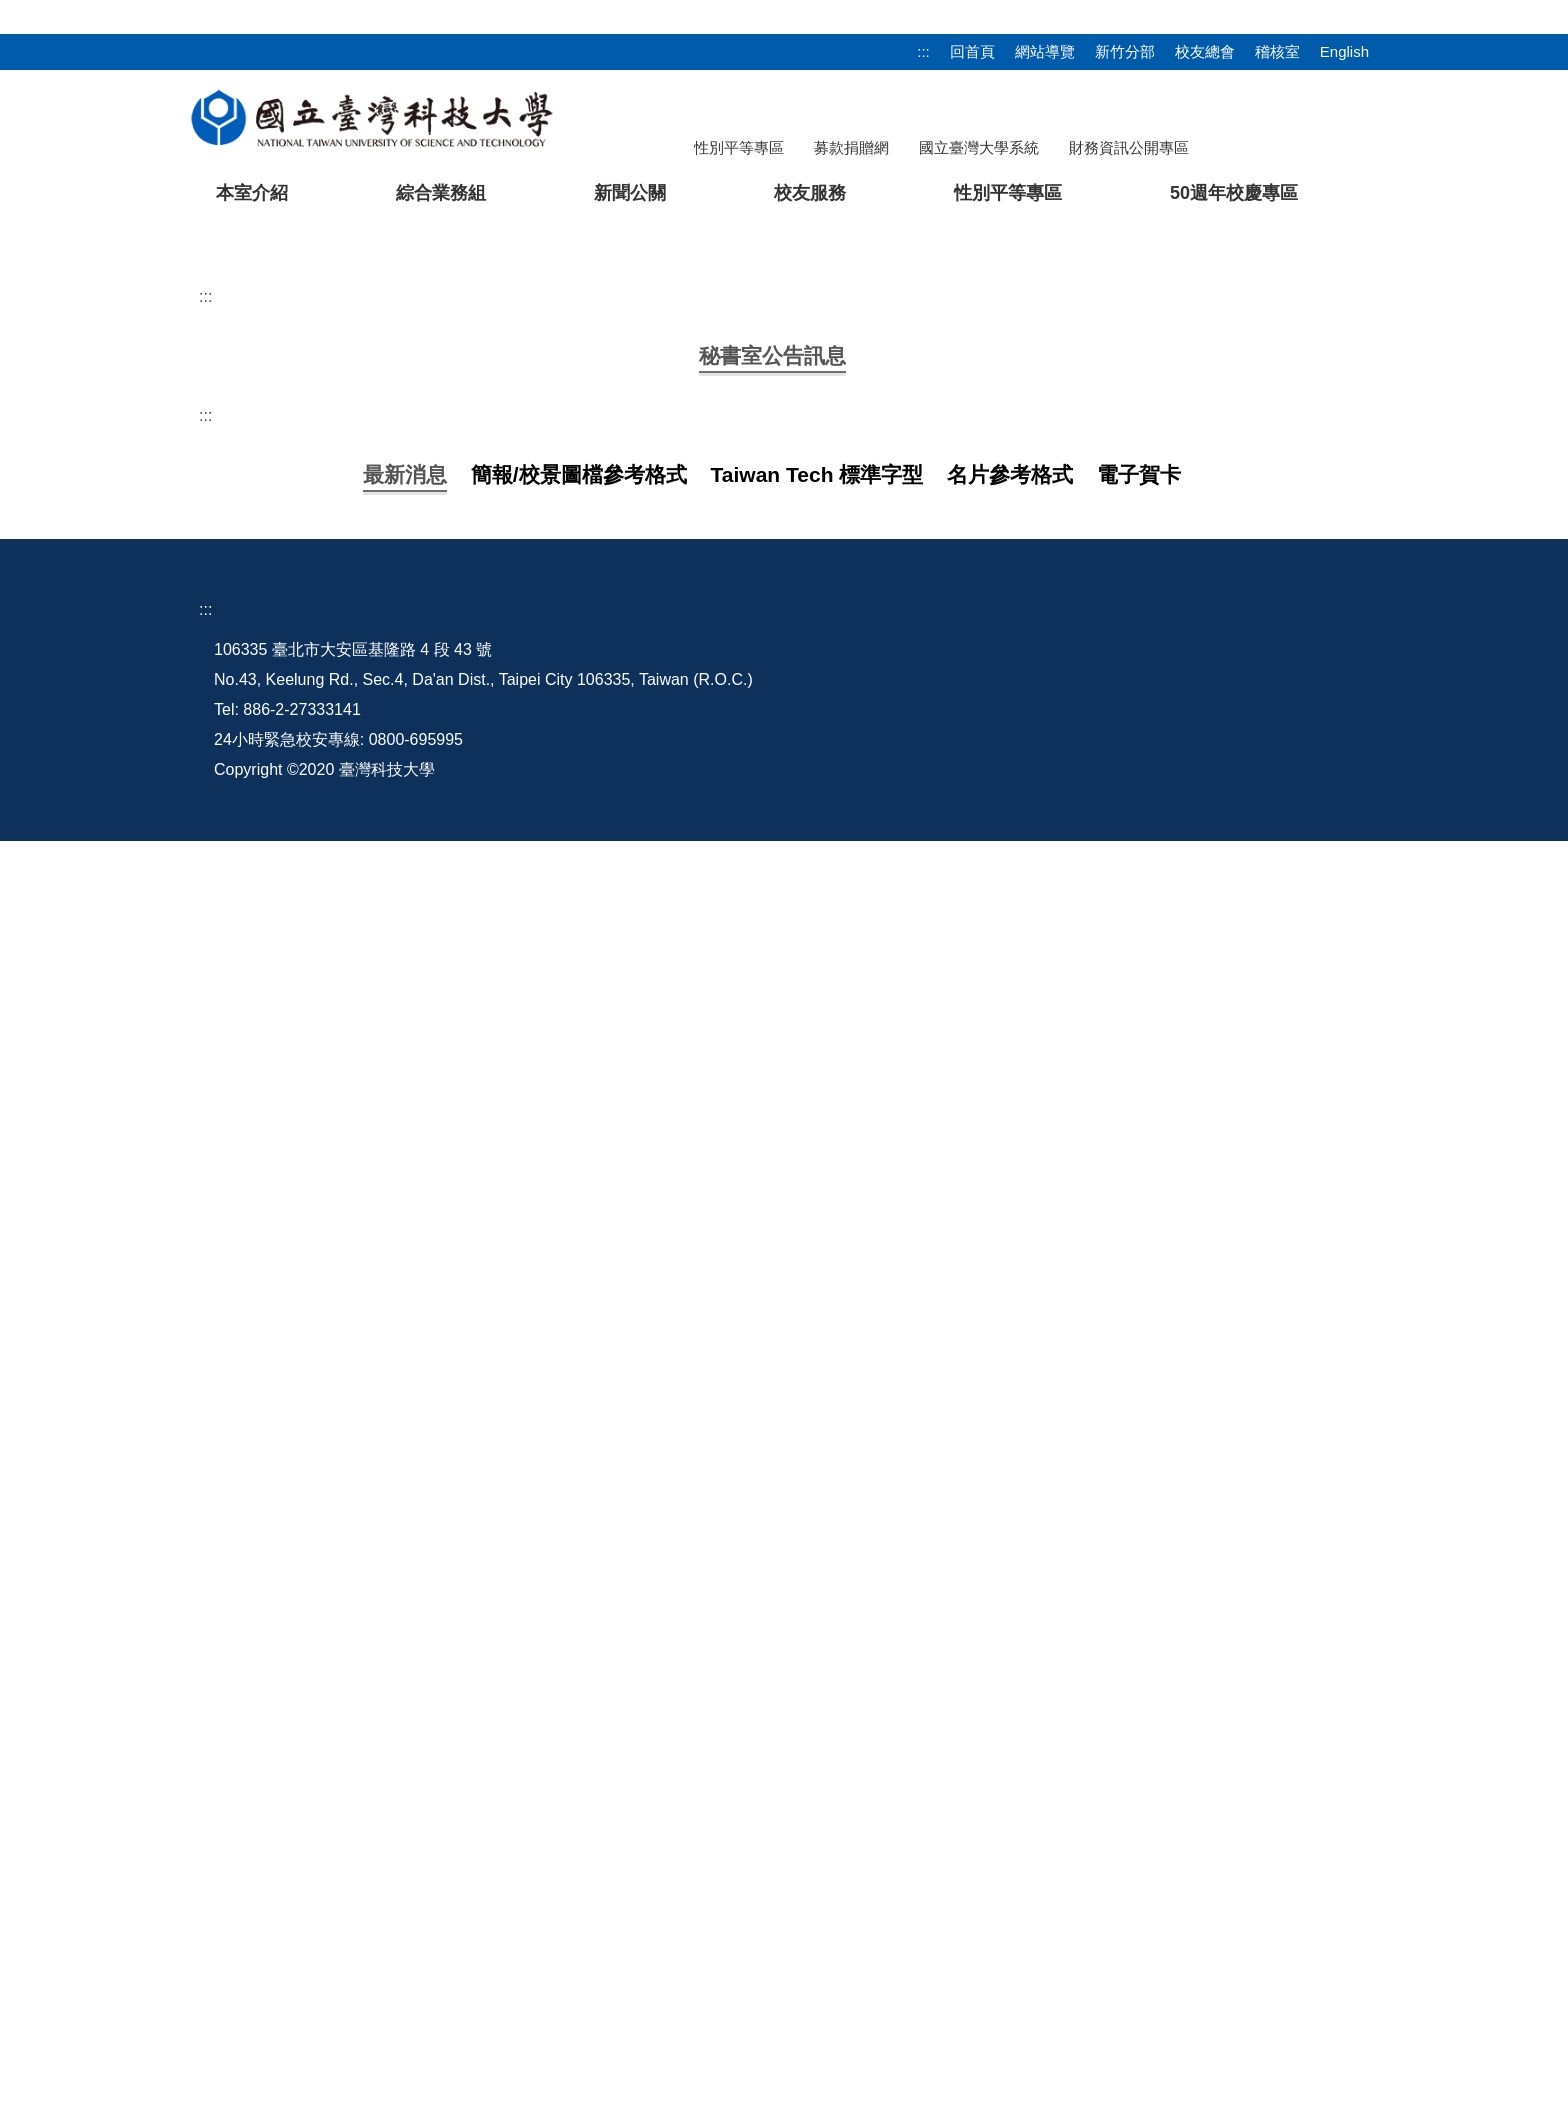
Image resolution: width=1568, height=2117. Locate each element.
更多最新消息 (784, 1754)
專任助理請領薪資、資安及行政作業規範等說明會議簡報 (524, 1662)
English (1344, 51)
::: (923, 51)
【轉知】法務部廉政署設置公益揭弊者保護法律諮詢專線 (524, 1283)
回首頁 (972, 51)
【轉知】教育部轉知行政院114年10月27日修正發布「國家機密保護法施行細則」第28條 (636, 1203)
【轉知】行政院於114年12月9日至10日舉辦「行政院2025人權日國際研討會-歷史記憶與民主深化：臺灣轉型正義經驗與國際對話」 (788, 1164)
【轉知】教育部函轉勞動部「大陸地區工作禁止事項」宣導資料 (548, 1243)
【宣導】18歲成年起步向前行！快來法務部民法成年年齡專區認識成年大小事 (597, 1543)
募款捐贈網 (851, 147)
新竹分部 (1125, 51)
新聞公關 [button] (630, 193)
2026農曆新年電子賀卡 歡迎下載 (440, 1623)
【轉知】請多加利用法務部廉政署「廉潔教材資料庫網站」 (532, 1583)
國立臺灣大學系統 (979, 147)
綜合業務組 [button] (441, 193)
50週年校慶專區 (1234, 193)
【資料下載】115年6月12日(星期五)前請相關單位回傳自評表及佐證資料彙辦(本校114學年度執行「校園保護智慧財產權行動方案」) (790, 925)
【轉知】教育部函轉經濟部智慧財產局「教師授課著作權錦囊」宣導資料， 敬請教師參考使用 (654, 1044)
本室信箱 (935, 1925)
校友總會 (1205, 51)
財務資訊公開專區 (1129, 147)
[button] (47, 463)
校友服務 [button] (810, 193)
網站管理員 (943, 1955)
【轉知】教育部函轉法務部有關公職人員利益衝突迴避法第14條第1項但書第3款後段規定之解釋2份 (674, 1124)
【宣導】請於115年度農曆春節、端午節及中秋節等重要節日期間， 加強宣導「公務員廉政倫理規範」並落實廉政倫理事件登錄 (771, 1702)
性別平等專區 (739, 147)
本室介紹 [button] (252, 193)
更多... (783, 1335)
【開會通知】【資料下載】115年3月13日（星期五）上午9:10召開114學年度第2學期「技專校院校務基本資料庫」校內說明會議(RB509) (806, 964)
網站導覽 (1045, 51)
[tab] (1173, 689)
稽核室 (1277, 51)
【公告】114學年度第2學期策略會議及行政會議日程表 (518, 1084)
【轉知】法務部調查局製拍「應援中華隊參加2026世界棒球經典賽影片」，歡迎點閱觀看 (638, 1004)
